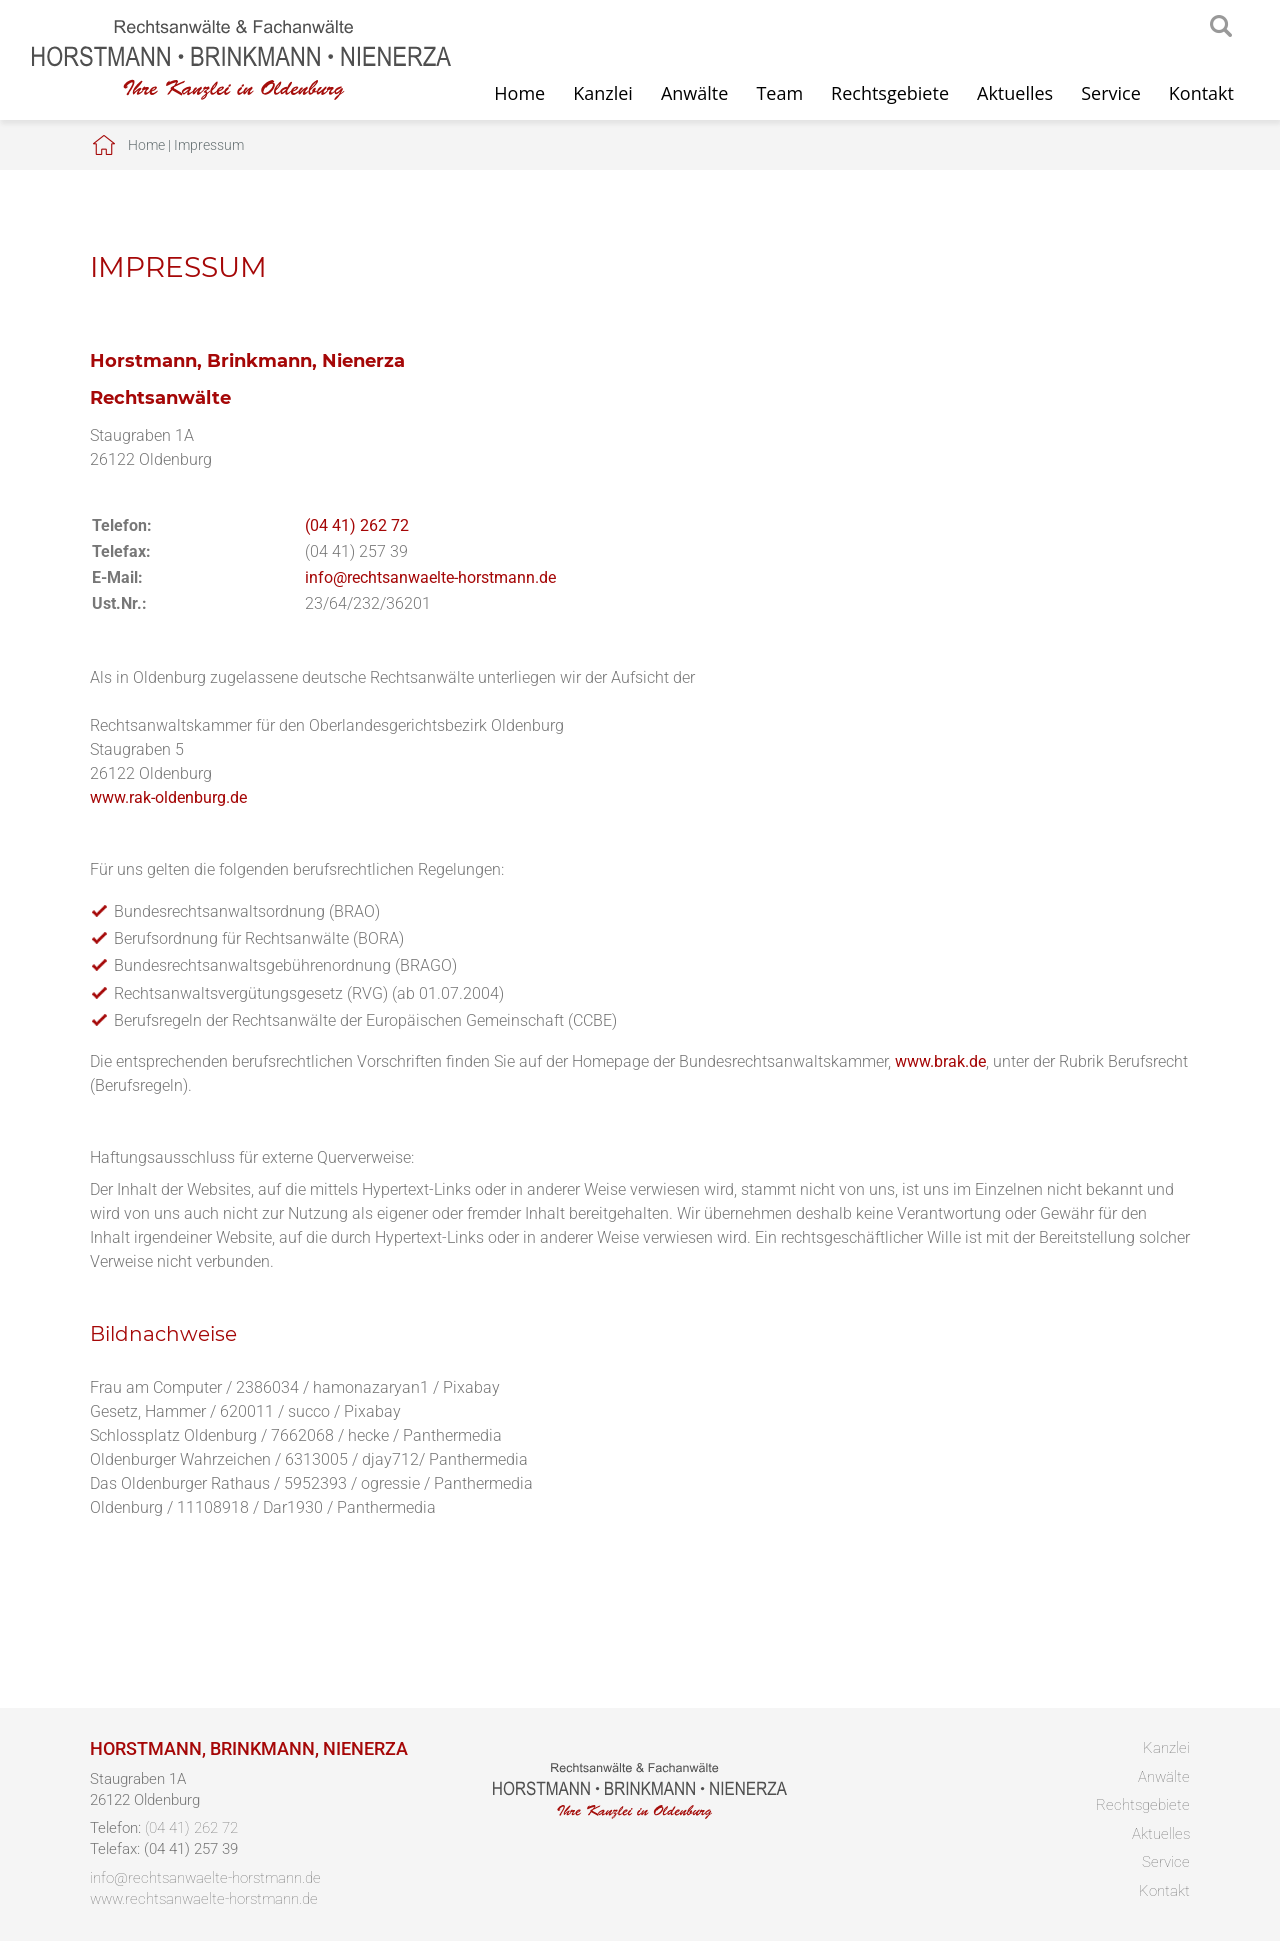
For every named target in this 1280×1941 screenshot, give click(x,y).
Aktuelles (1015, 93)
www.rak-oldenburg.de (168, 797)
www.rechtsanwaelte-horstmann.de (204, 1899)
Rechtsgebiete (890, 93)
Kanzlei (603, 93)
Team (779, 93)
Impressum (209, 145)
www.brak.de (940, 1061)
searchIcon (1221, 27)
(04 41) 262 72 (357, 525)
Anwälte (694, 93)
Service (1111, 93)
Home (519, 93)
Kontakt (1201, 93)
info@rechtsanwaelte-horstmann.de (430, 577)
